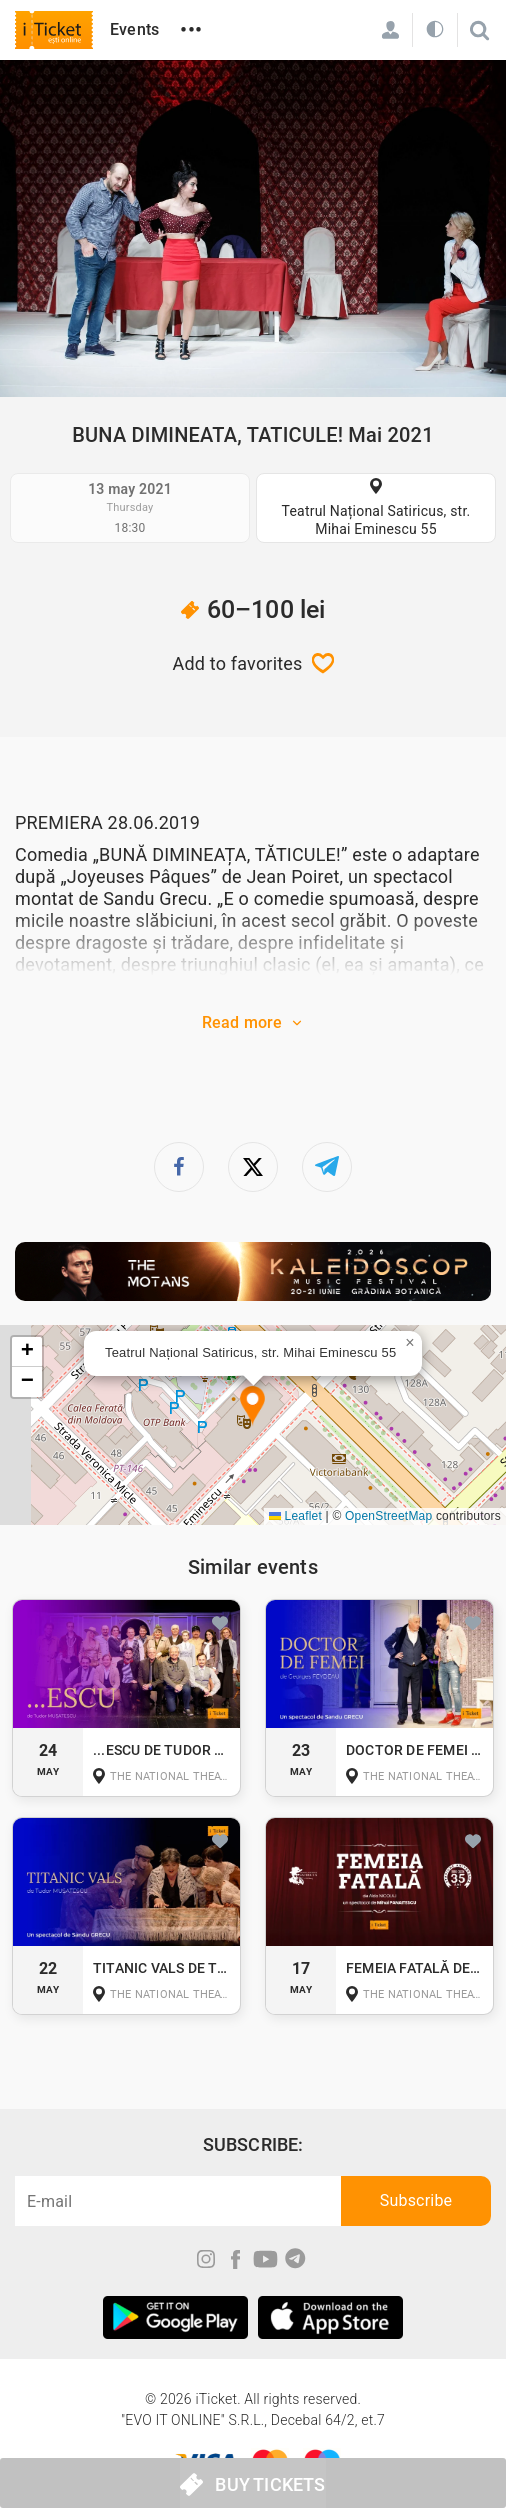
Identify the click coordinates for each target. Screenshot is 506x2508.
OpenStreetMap (388, 1516)
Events (134, 29)
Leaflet (295, 1516)
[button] (252, 1406)
